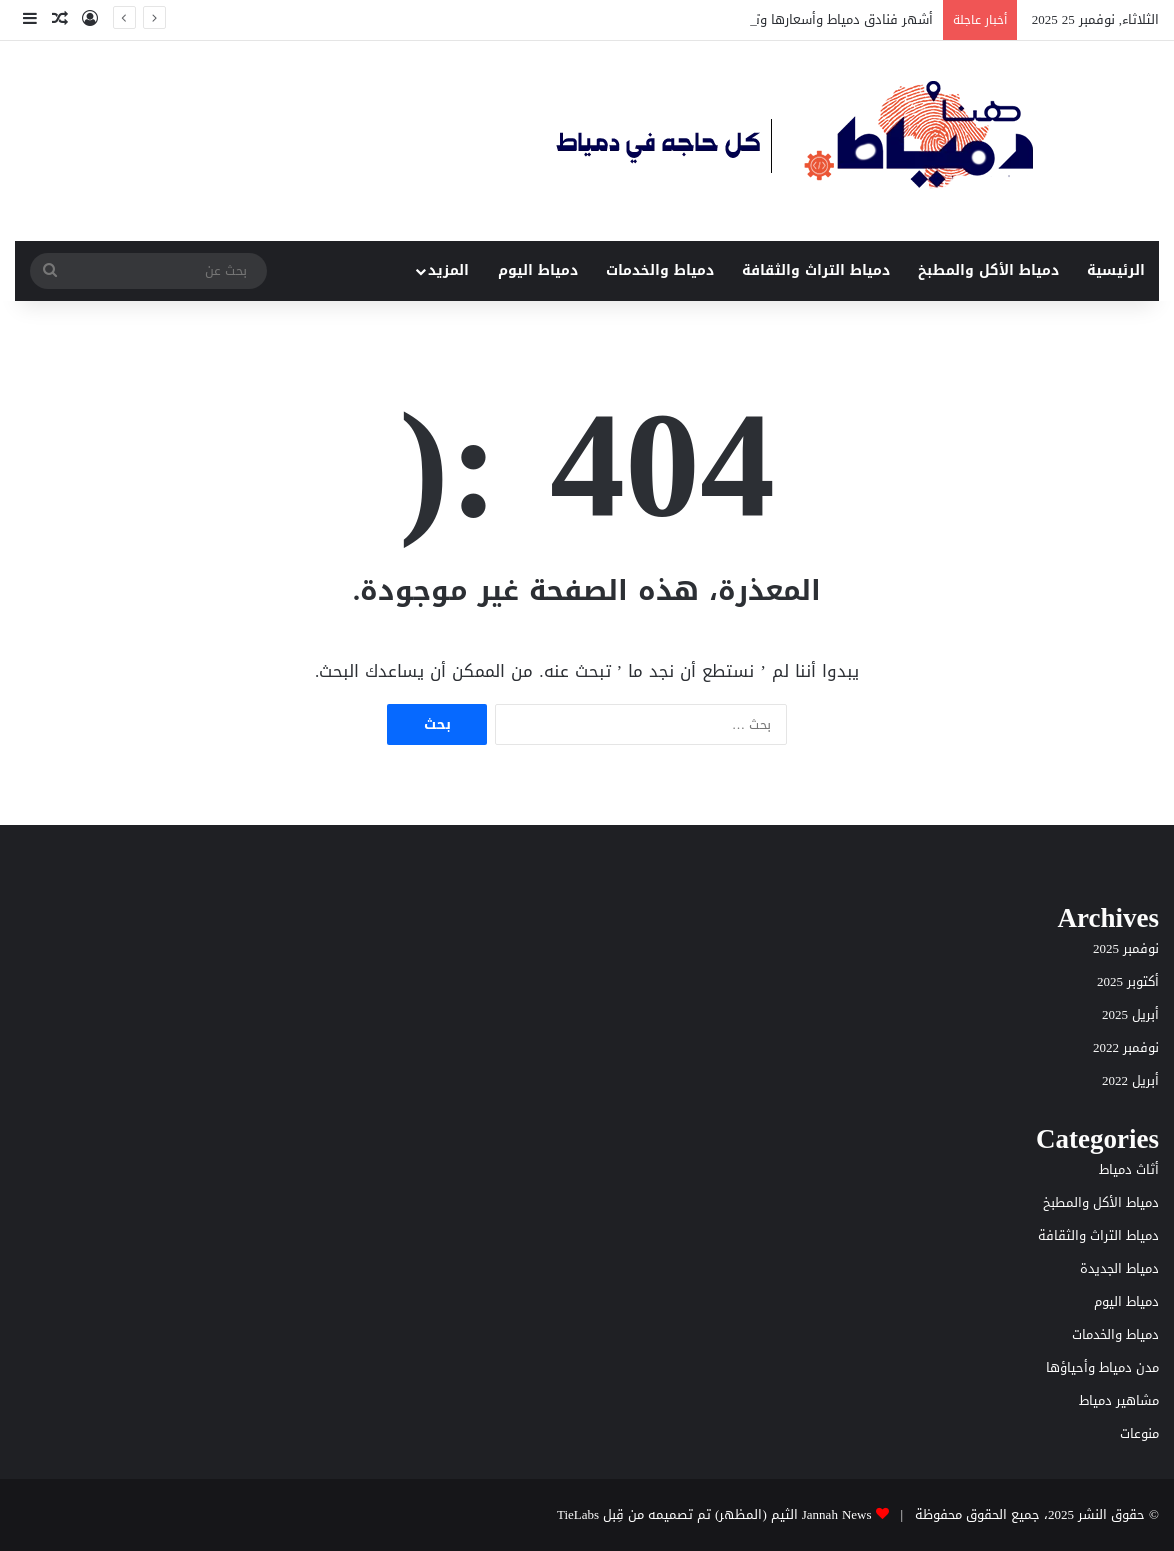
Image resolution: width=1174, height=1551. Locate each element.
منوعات (1139, 1433)
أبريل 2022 (1130, 1080)
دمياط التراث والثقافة (816, 270)
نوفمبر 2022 (1126, 1047)
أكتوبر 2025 (1128, 981)
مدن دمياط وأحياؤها (1102, 1367)
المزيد (448, 270)
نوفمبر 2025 (1126, 948)
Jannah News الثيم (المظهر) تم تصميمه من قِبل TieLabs (714, 1514)
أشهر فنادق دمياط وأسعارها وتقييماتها (819, 19)
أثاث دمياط (1129, 1169)
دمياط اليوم (538, 270)
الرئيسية (1116, 270)
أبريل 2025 (1130, 1014)
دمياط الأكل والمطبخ (988, 270)
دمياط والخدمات (660, 270)
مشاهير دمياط (1119, 1400)
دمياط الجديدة (1119, 1268)
